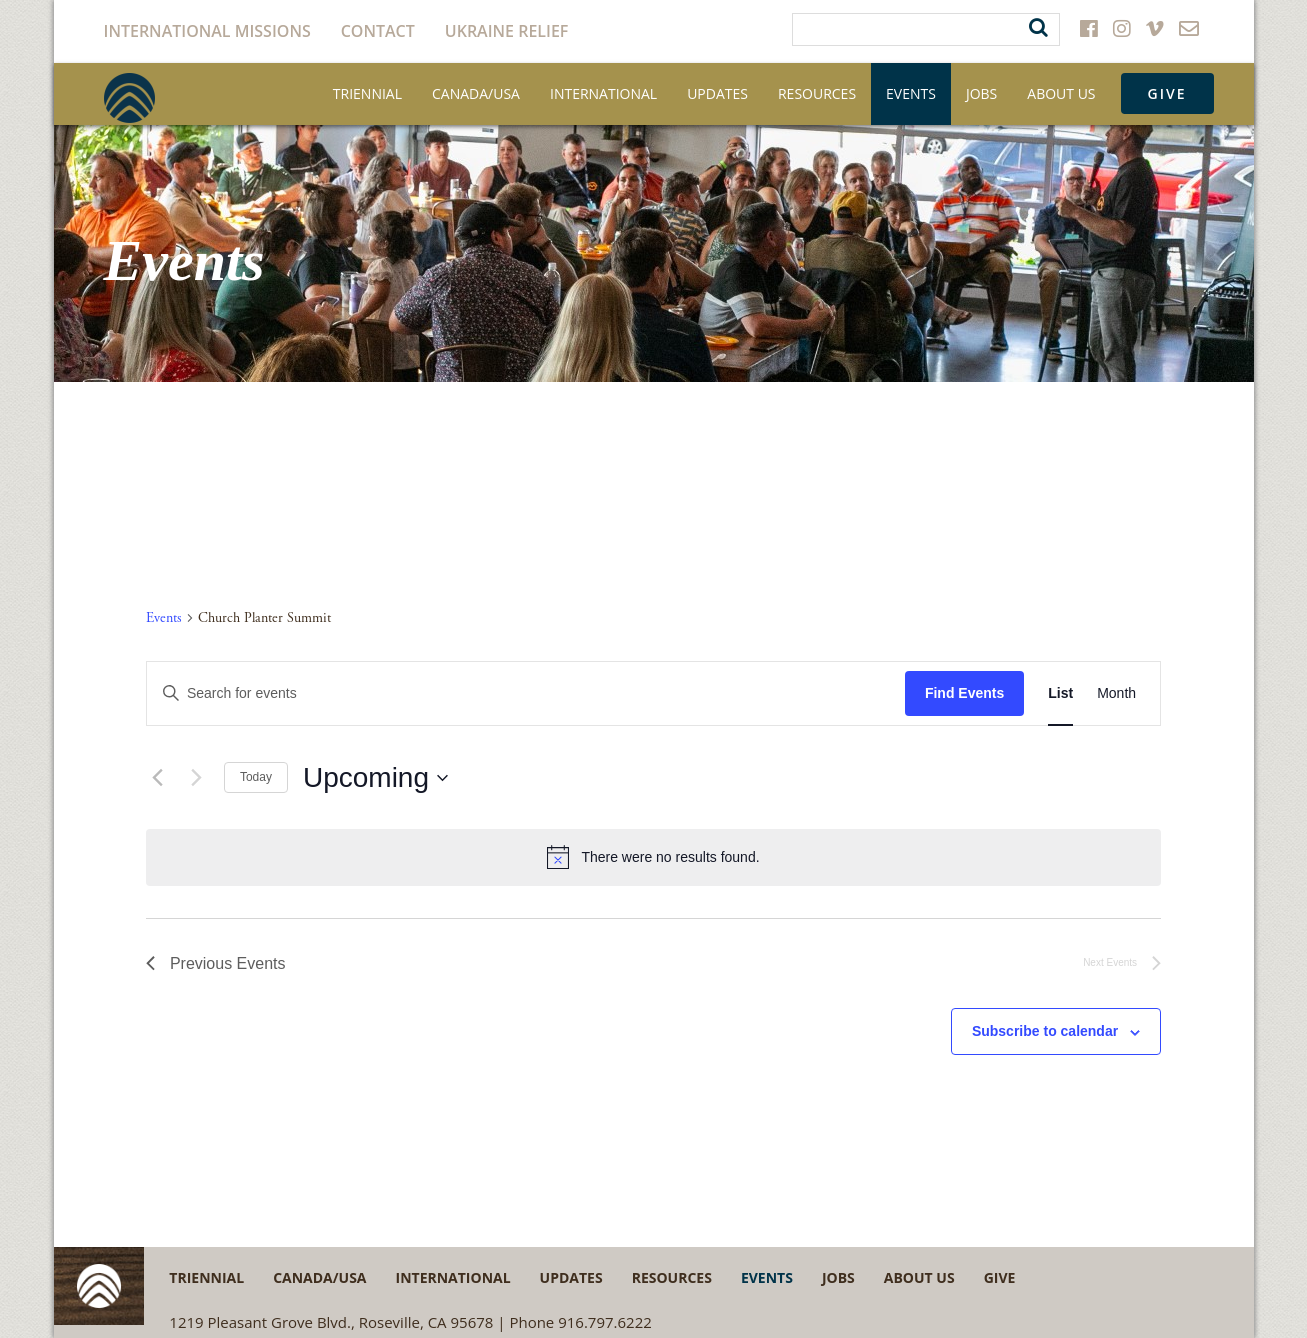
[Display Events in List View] (1060, 693)
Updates (717, 93)
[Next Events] (197, 778)
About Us (1061, 93)
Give (1167, 93)
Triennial (367, 93)
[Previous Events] (158, 778)
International (603, 93)
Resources (817, 93)
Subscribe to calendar (1045, 1031)
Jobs (981, 93)
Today (256, 777)
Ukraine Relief (507, 31)
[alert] (653, 857)
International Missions (207, 31)
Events (911, 93)
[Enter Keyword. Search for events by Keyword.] (526, 693)
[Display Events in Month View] (1116, 693)
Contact (378, 31)
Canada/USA (476, 93)
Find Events (964, 693)
